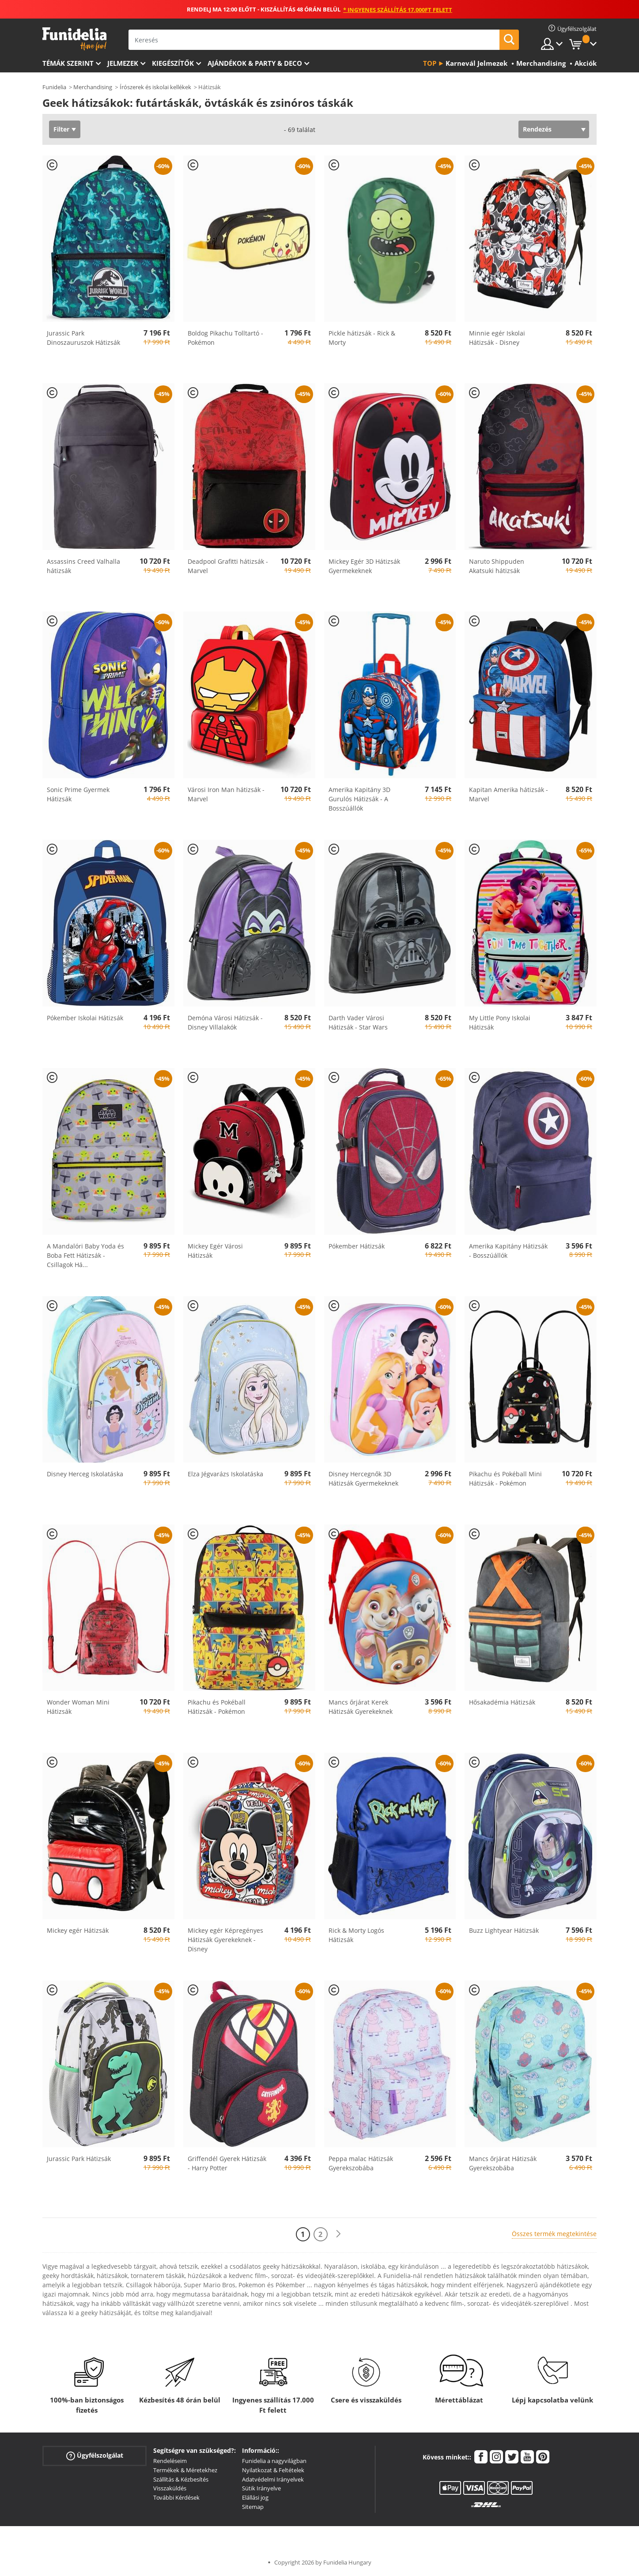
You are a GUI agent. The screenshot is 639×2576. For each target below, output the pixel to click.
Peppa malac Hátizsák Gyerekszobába (361, 2163)
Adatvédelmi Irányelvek (273, 2479)
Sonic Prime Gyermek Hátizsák (78, 794)
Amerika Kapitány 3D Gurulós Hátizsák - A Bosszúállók (359, 798)
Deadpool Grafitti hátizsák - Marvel (228, 566)
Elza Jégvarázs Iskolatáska (225, 1474)
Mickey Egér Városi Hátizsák (215, 1251)
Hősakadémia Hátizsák (502, 1702)
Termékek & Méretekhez (185, 2470)
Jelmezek (122, 63)
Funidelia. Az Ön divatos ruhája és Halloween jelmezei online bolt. (74, 39)
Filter (61, 129)
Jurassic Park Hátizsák (79, 2158)
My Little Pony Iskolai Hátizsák (499, 1022)
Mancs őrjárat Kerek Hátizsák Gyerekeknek (361, 1707)
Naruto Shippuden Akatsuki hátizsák (496, 566)
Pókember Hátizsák (357, 1246)
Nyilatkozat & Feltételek (273, 2470)
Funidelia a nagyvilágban (274, 2461)
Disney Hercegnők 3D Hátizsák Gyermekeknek (363, 1478)
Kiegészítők (173, 63)
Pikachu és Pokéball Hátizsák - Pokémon (217, 1707)
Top (429, 63)
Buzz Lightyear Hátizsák (504, 1930)
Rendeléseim (170, 2461)
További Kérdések (176, 2497)
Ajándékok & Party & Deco (255, 63)
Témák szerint (68, 63)
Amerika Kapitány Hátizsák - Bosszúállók (508, 1251)
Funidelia (54, 87)
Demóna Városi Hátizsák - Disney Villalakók (225, 1022)
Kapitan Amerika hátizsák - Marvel (508, 794)
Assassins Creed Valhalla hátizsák (83, 566)
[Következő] (338, 2234)
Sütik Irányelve (261, 2488)
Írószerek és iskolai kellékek (155, 87)
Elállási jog (255, 2497)
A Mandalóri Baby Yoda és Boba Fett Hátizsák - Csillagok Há (85, 1255)
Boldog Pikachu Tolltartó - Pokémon (225, 338)
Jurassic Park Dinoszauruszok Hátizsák (83, 338)
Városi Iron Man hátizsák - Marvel (226, 794)
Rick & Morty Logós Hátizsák (356, 1935)
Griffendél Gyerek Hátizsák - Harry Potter (227, 2163)
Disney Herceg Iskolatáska (85, 1474)
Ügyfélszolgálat (94, 2455)
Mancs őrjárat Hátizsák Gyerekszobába (503, 2163)
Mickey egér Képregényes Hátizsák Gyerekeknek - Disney (225, 1939)
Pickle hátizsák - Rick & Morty (362, 338)
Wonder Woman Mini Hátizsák (78, 1707)
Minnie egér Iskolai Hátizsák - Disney (497, 338)
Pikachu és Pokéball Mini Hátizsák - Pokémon (505, 1478)
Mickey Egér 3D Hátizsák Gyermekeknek (364, 566)
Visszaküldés (169, 2488)
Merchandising (92, 87)
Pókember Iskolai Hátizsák (85, 1018)
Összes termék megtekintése (554, 2233)
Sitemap (253, 2507)
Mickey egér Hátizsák (78, 1930)
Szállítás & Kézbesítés (180, 2479)
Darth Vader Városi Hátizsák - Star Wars (358, 1022)
